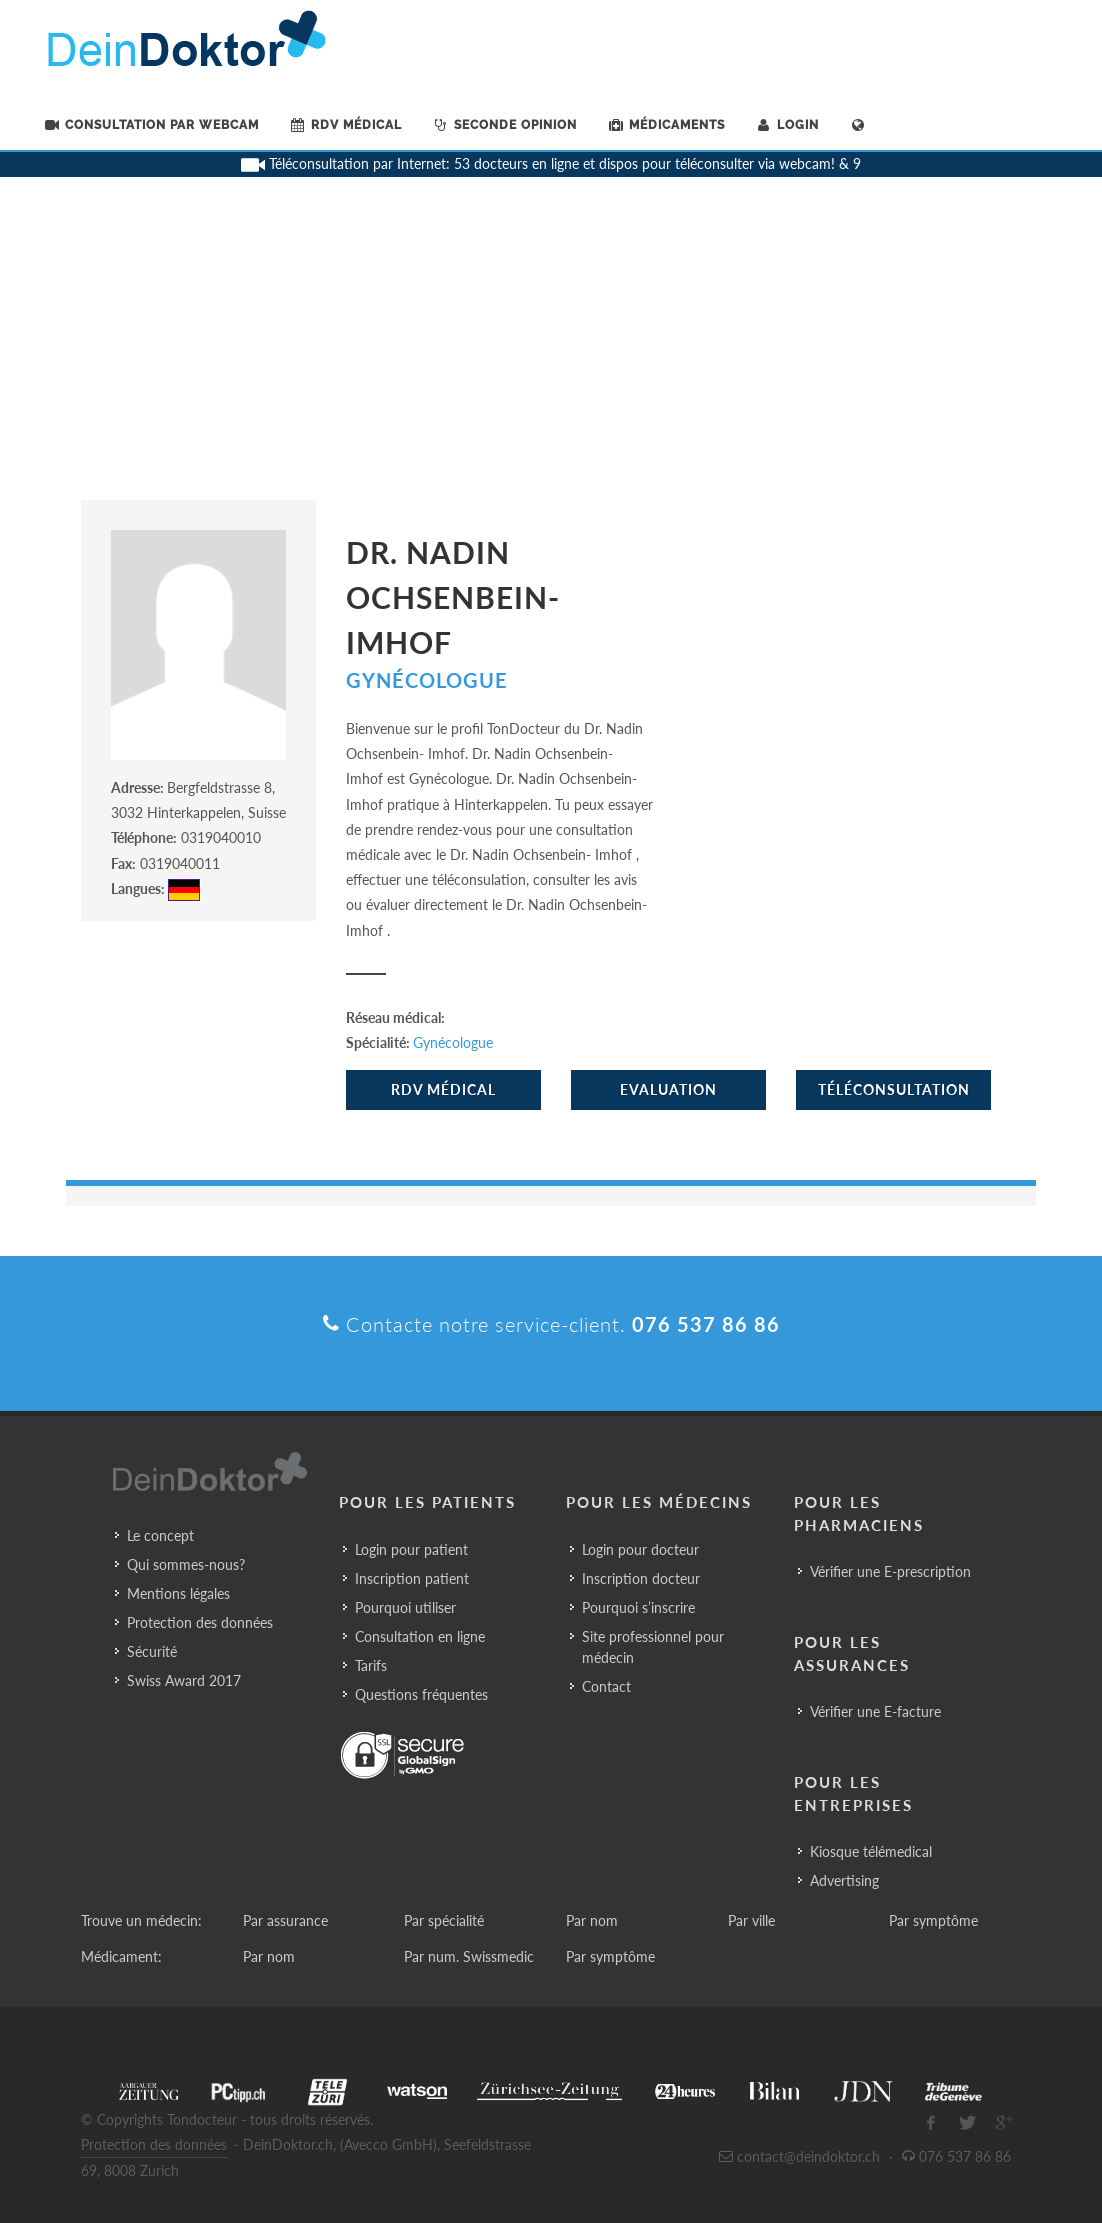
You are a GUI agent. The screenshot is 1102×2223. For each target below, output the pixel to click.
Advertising (844, 1880)
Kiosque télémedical (871, 1851)
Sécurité (152, 1651)
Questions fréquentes (421, 1694)
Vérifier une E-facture (875, 1711)
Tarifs (371, 1665)
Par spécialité (444, 1920)
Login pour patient (411, 1549)
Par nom (592, 1920)
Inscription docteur (641, 1578)
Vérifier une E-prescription (890, 1571)
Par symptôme (933, 1920)
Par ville (751, 1920)
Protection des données (200, 1622)
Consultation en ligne (420, 1636)
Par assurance (285, 1920)
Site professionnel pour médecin (653, 1647)
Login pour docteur (640, 1549)
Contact (606, 1686)
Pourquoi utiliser (405, 1607)
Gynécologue (427, 680)
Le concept (160, 1535)
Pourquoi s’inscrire (638, 1607)
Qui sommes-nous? (186, 1564)
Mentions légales (178, 1593)
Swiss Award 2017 (184, 1680)
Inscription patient (412, 1578)
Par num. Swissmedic (469, 1956)
